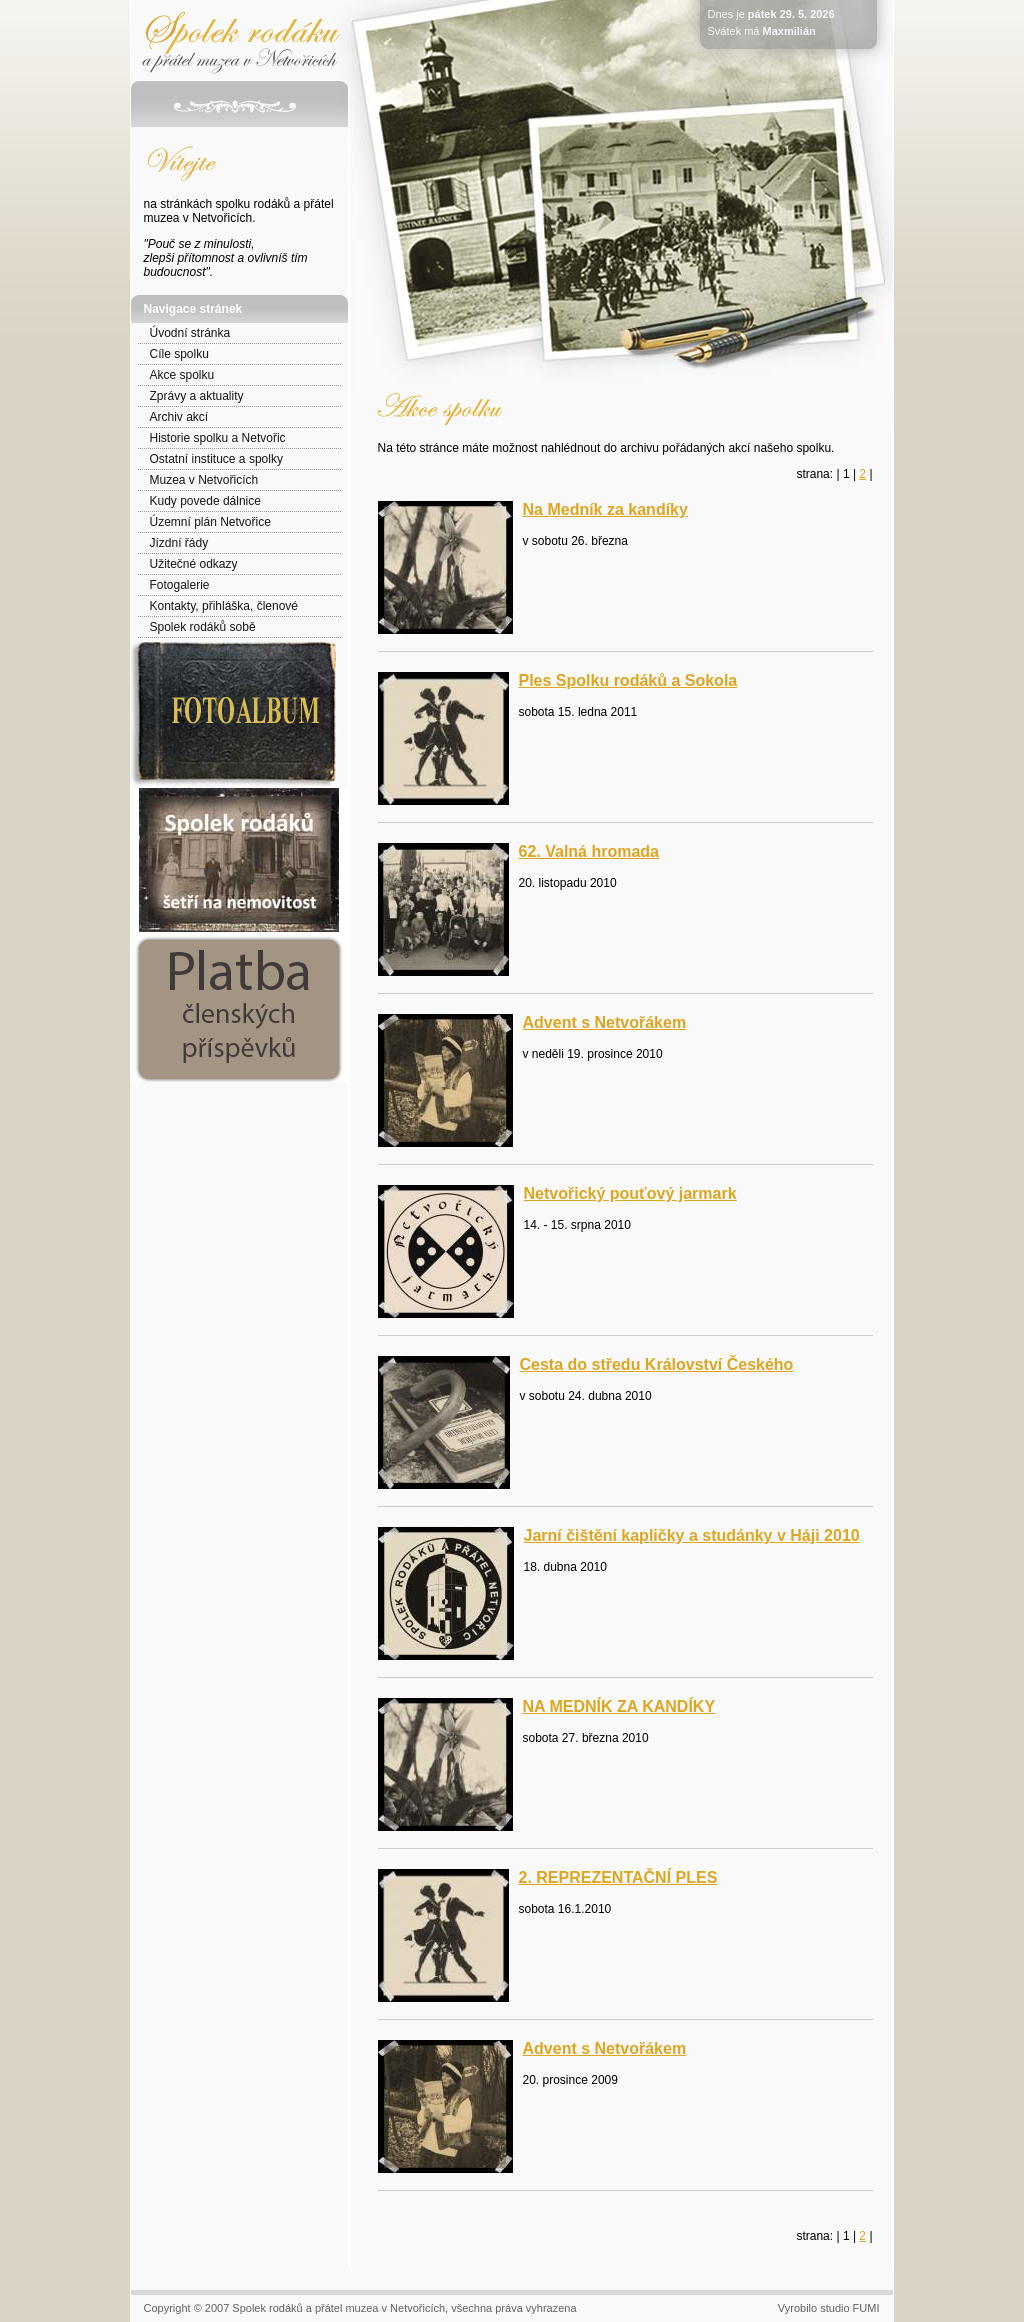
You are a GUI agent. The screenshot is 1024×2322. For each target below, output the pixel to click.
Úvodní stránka (190, 333)
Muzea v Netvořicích (204, 480)
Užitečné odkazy (194, 564)
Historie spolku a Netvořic (218, 438)
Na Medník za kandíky (605, 509)
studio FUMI (849, 2308)
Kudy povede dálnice (205, 501)
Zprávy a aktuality (197, 396)
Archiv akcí (179, 417)
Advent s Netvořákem (605, 1022)
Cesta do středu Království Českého (657, 1364)
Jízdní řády (179, 543)
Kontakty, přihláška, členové (224, 606)
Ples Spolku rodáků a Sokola (628, 680)
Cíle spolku (179, 354)
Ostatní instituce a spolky (216, 459)
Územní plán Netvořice (210, 522)
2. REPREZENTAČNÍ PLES (618, 1877)
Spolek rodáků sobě (203, 627)
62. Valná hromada (589, 851)
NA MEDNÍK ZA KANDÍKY (619, 1706)
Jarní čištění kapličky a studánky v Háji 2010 (692, 1535)
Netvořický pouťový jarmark (630, 1193)
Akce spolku (182, 375)
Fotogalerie (180, 585)
